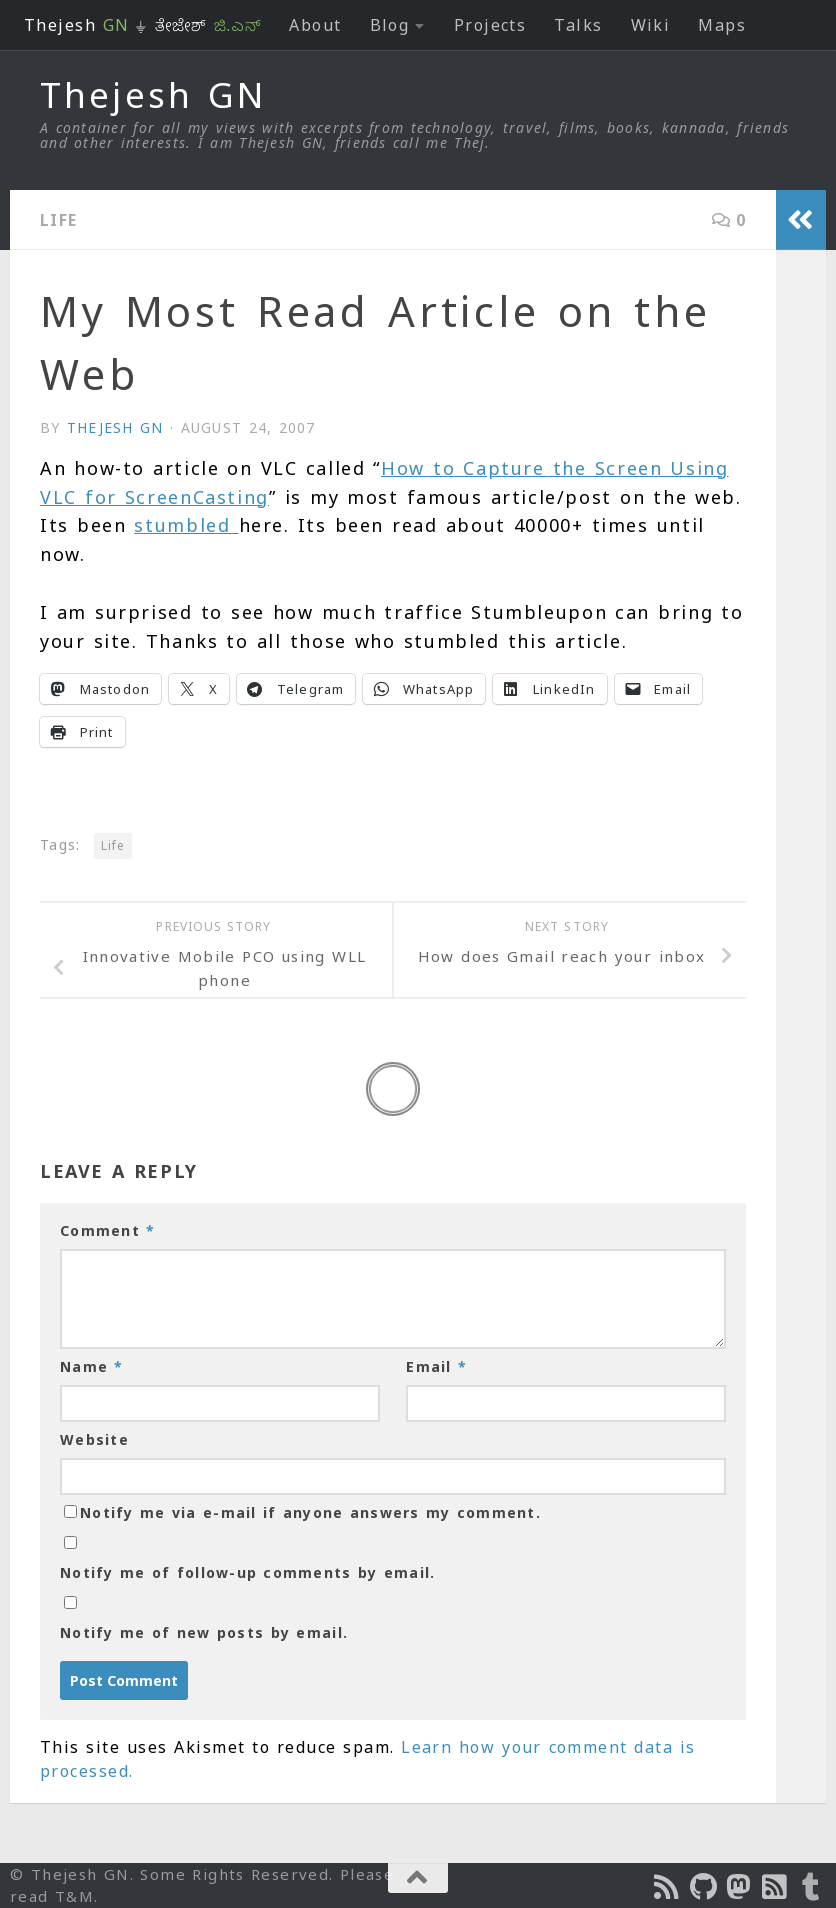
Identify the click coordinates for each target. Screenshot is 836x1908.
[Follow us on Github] (704, 1887)
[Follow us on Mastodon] (740, 1887)
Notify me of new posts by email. (204, 1632)
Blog (390, 25)
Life (59, 220)
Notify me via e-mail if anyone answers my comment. (302, 1512)
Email (436, 1366)
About (315, 25)
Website (94, 1439)
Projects (490, 25)
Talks (578, 25)
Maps (722, 25)
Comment (107, 1230)
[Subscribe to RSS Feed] (776, 1887)
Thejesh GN (153, 95)
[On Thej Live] (812, 1887)
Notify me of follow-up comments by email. (247, 1572)
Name (92, 1366)
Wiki (651, 25)
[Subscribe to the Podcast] (668, 1887)
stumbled (186, 525)
